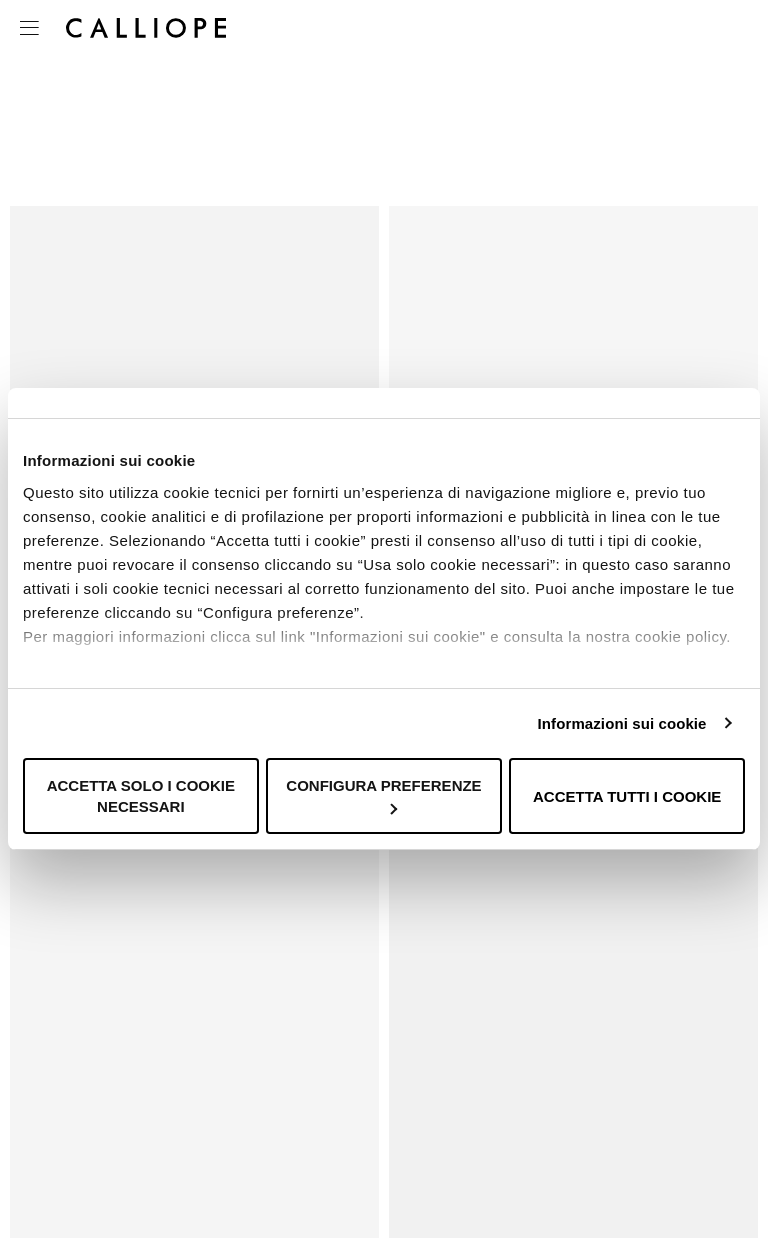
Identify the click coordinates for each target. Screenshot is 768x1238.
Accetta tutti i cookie (627, 796)
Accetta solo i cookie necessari (141, 796)
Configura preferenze (383, 795)
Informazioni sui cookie (622, 723)
